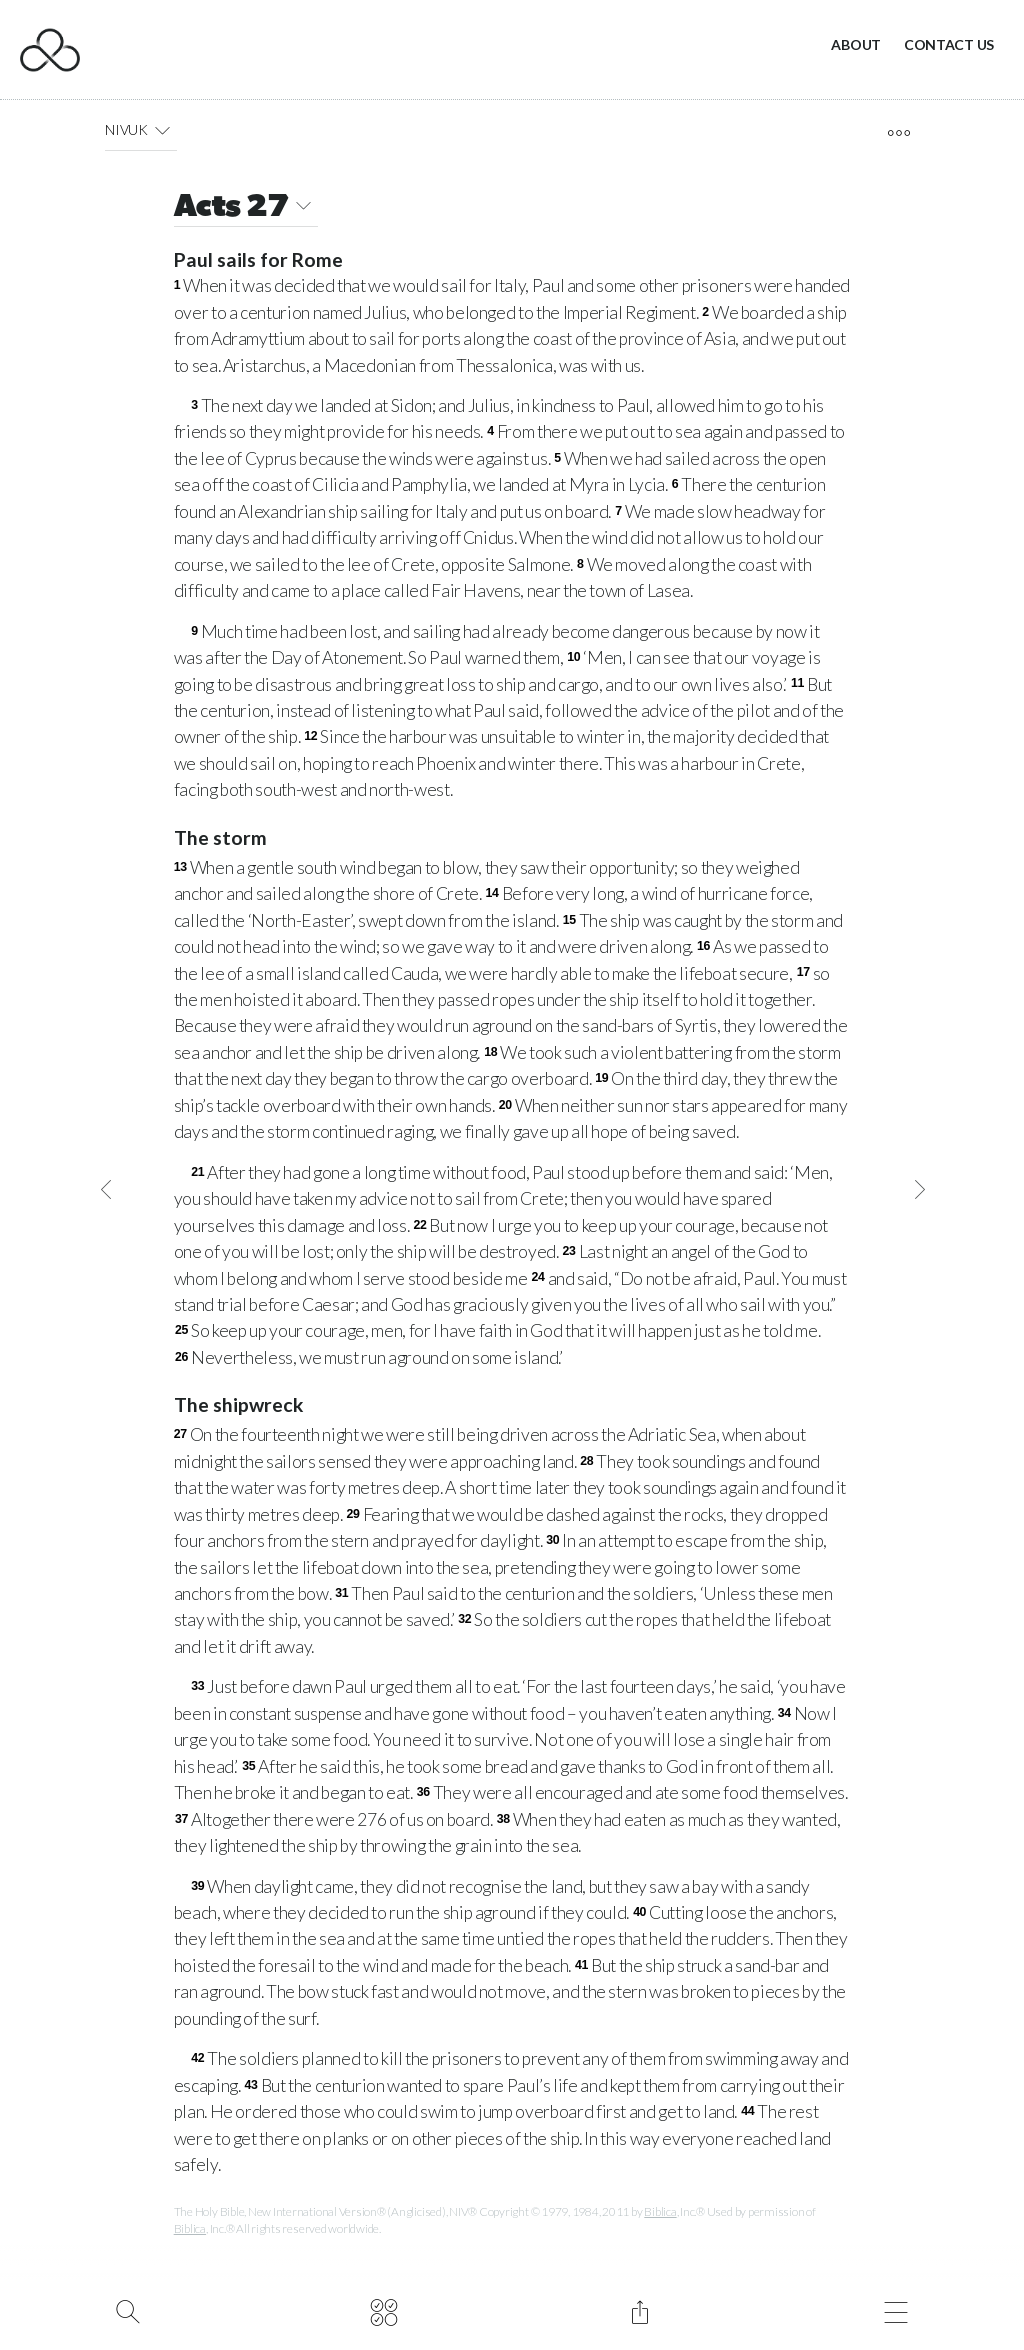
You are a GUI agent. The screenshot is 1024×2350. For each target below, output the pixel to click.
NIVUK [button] (141, 130)
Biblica (660, 2211)
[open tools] (898, 133)
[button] (162, 130)
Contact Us (949, 44)
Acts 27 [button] (246, 208)
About (856, 44)
